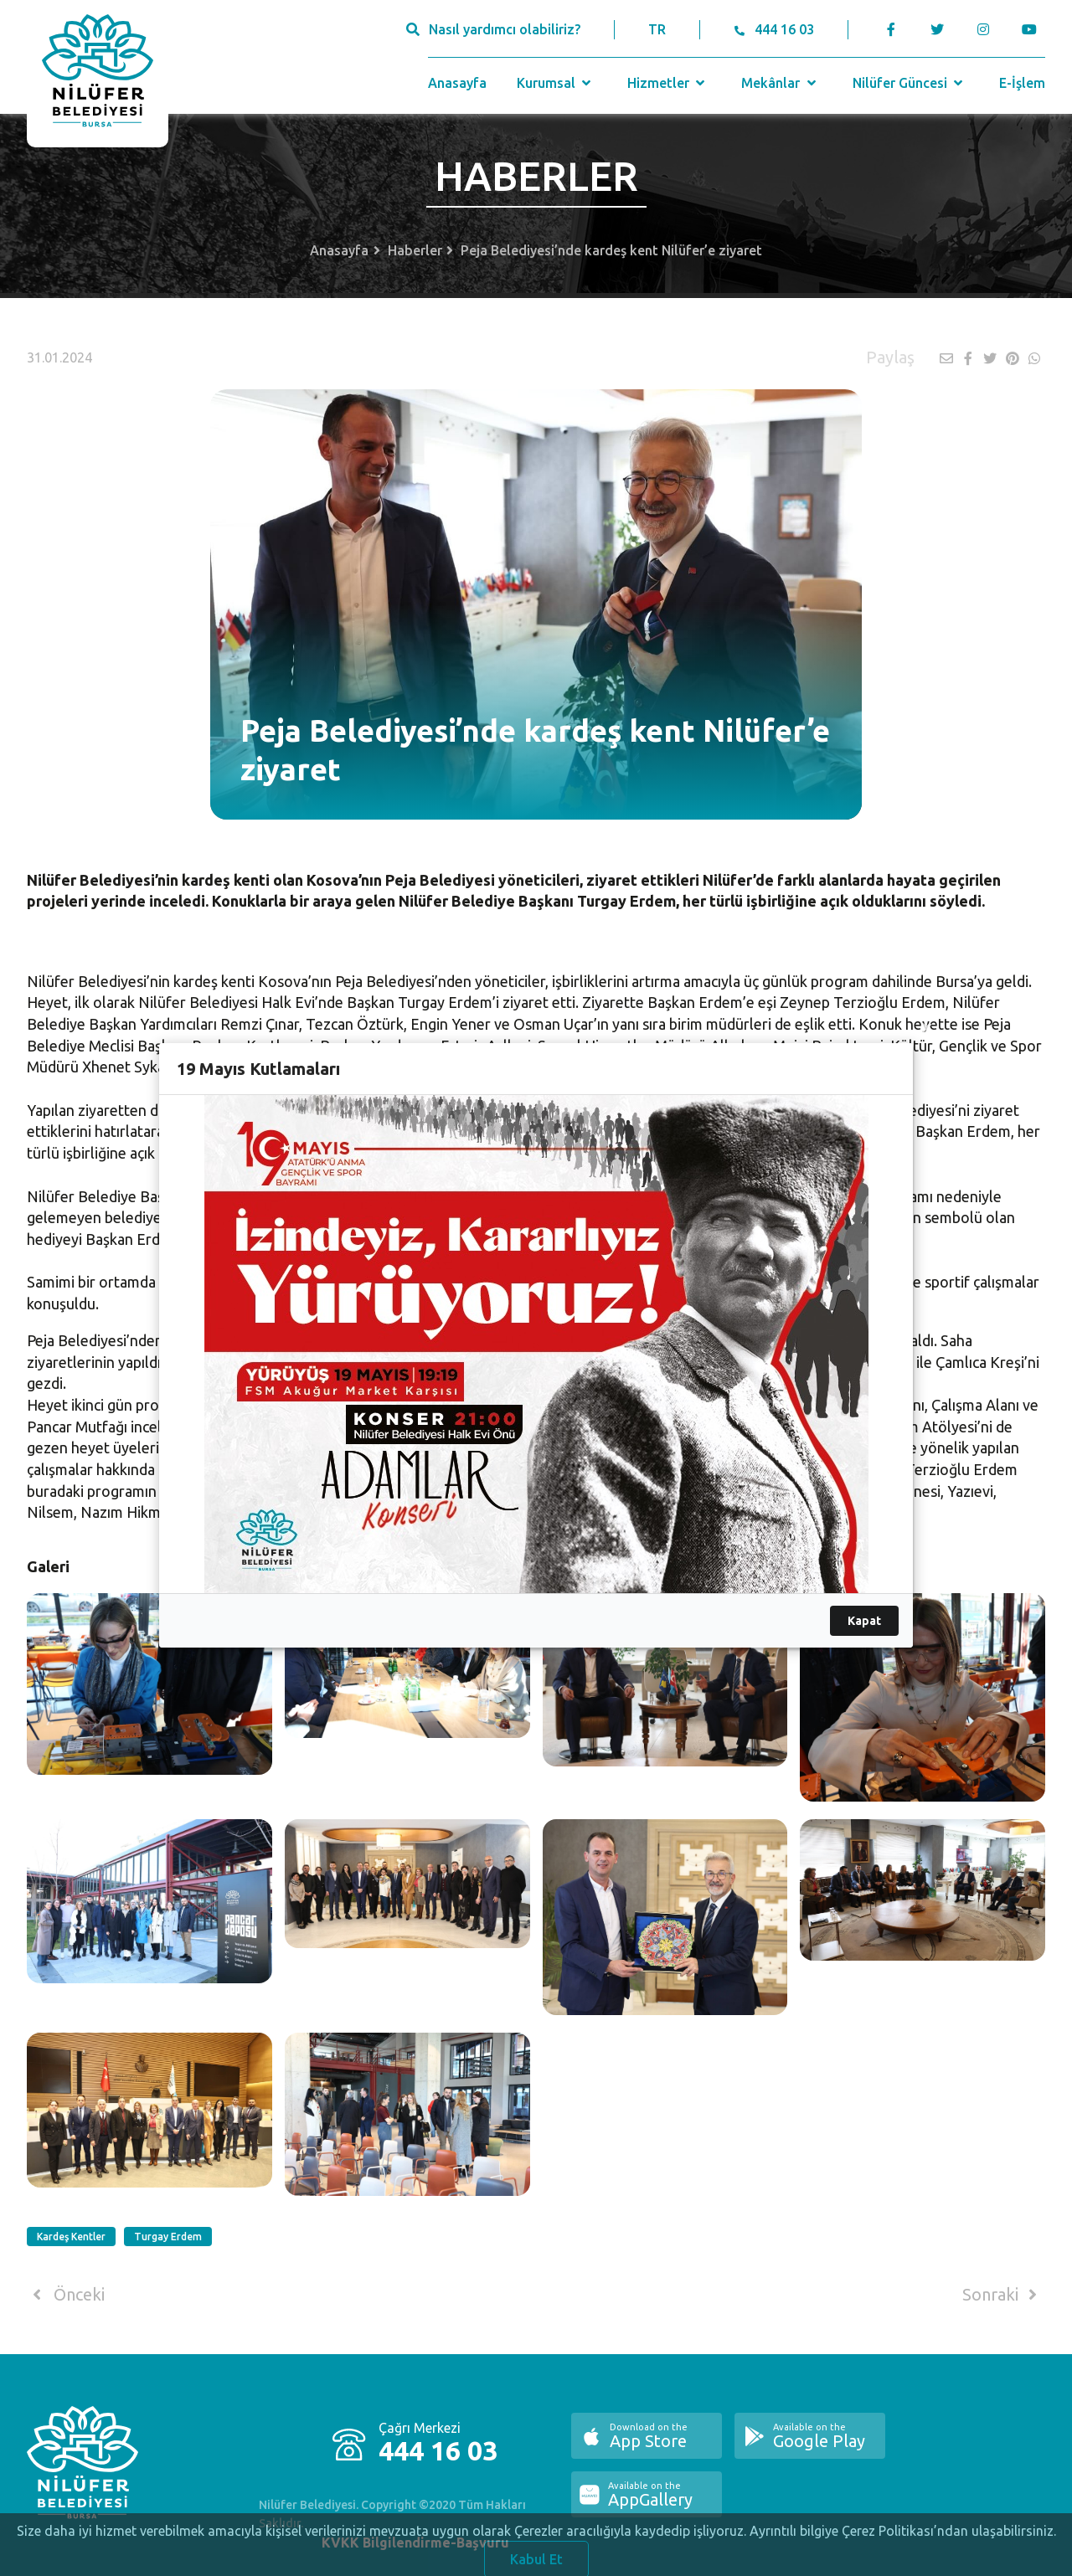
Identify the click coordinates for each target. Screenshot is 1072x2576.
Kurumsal (556, 82)
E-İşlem (1022, 82)
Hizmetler (668, 82)
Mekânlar (780, 82)
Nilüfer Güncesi (909, 82)
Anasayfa (457, 82)
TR (657, 29)
